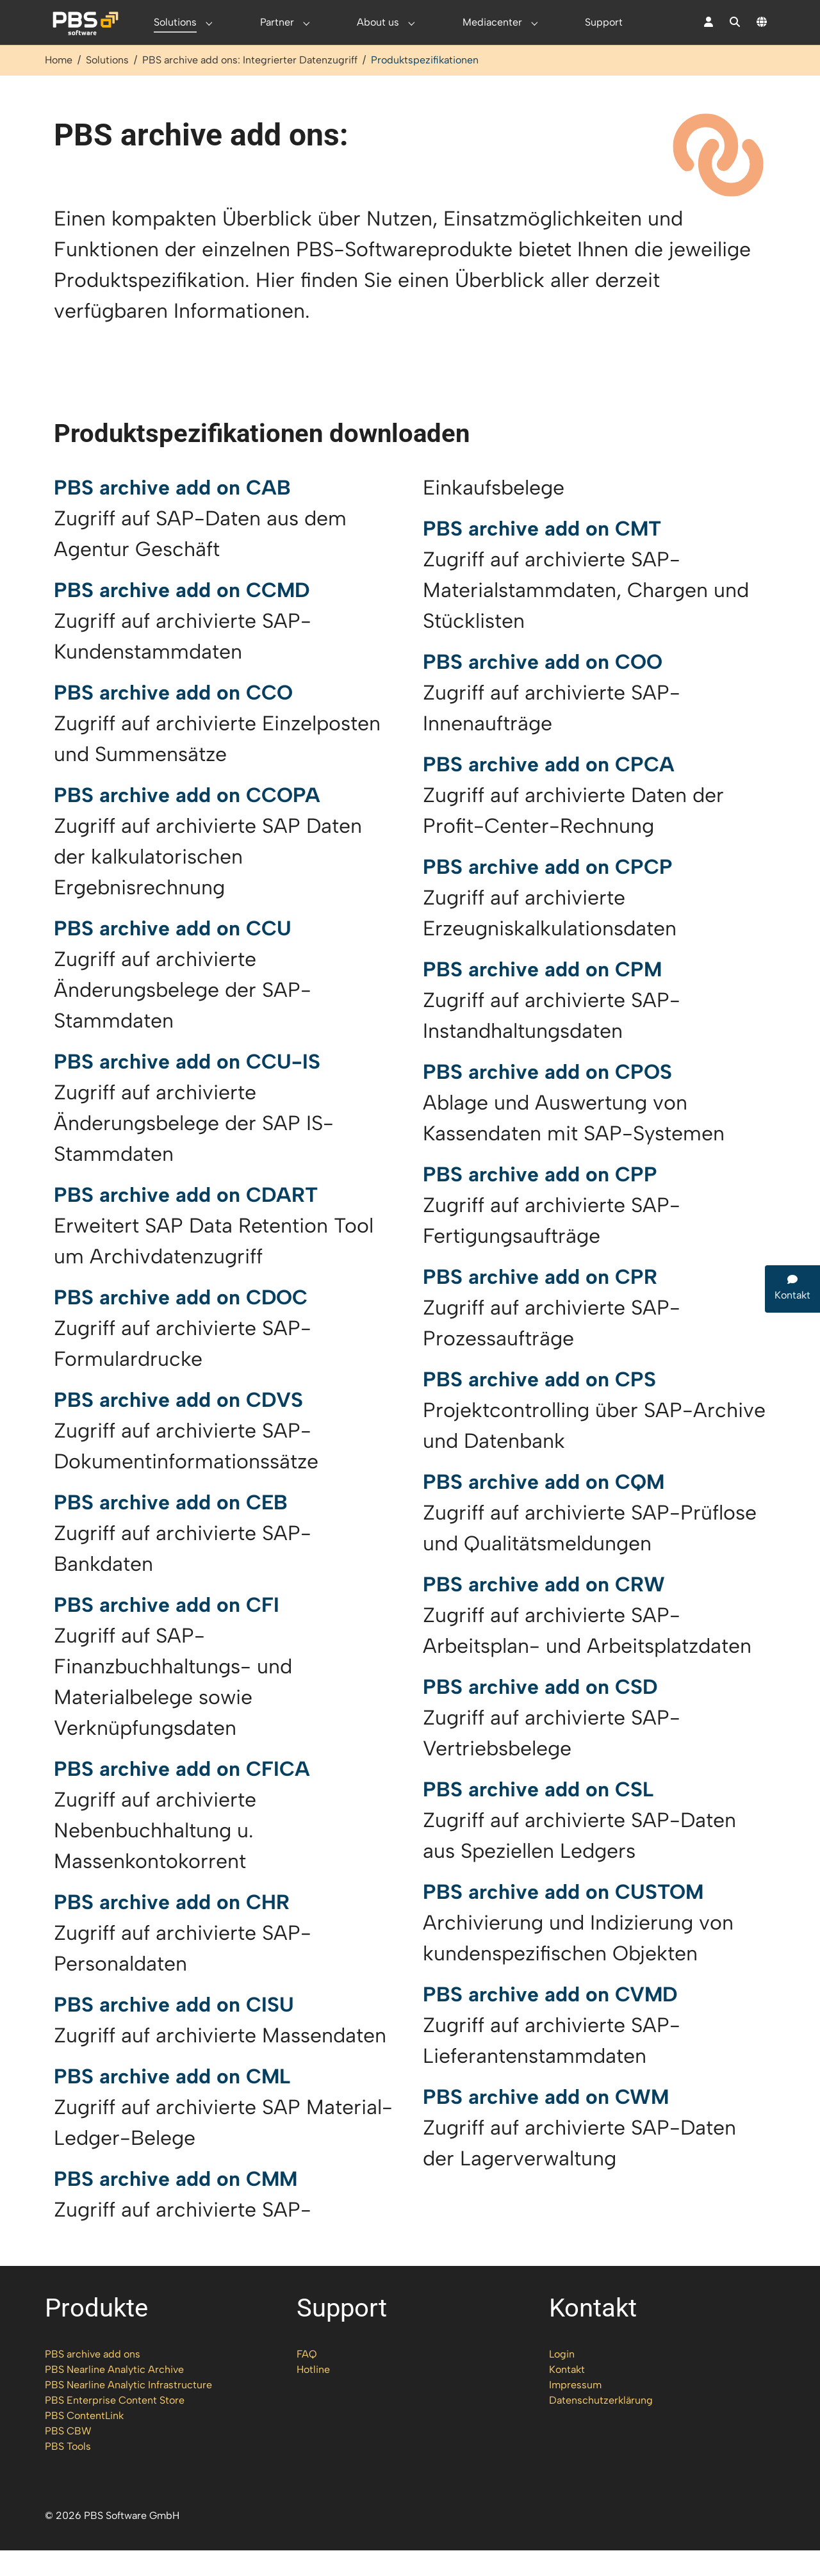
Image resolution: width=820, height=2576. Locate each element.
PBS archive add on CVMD (550, 2020)
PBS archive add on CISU (174, 2030)
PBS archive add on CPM (542, 995)
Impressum (575, 2410)
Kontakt (567, 2395)
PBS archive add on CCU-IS (187, 1087)
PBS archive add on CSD (540, 1712)
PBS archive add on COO (542, 687)
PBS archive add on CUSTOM (563, 1917)
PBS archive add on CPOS (547, 1097)
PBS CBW (68, 2456)
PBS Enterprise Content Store (114, 2426)
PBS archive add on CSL (538, 1815)
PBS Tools (68, 2472)
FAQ (307, 2380)
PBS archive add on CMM (175, 2204)
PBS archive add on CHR (172, 1928)
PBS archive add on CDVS (178, 1425)
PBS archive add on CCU (172, 954)
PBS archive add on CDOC (181, 1323)
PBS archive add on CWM (546, 2122)
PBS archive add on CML (172, 2102)
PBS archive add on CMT (542, 554)
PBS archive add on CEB (171, 1528)
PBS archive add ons (92, 2380)
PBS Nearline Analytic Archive (114, 2395)
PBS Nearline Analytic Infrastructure (128, 2410)
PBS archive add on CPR (540, 1302)
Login (562, 2380)
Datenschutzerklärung (601, 2426)
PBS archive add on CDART (186, 1220)
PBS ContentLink (84, 2441)
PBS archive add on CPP (540, 1200)
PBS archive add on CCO (173, 718)
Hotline (313, 2395)
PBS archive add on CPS (539, 1405)
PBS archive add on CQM (543, 1507)
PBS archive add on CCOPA (187, 820)
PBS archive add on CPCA (549, 790)
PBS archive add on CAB (172, 513)
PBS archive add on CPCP (548, 892)
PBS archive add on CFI (166, 1630)
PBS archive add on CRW (544, 1610)
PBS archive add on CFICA (182, 1794)
